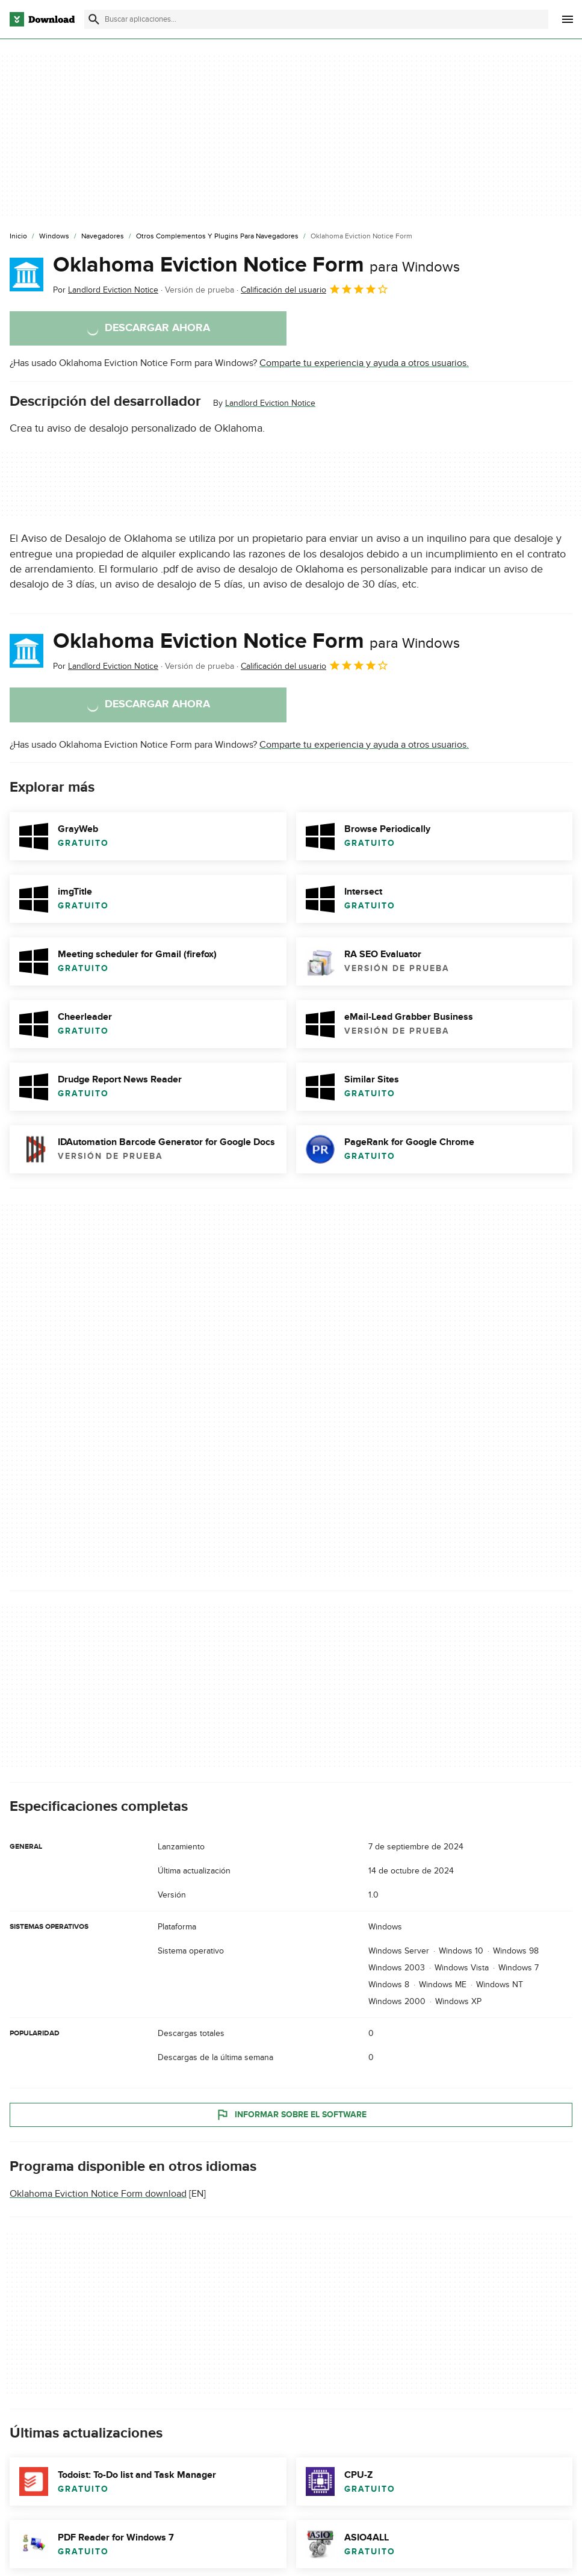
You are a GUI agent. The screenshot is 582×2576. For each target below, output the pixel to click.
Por (105, 290)
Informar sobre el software (291, 2114)
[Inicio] (18, 237)
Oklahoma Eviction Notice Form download (98, 2194)
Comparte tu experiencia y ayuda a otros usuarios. (364, 363)
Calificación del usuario (315, 289)
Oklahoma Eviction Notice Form (256, 265)
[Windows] (54, 237)
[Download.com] (42, 19)
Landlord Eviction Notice (270, 403)
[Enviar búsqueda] (94, 19)
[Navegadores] (102, 237)
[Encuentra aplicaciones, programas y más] (316, 19)
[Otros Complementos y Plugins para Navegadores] (217, 237)
